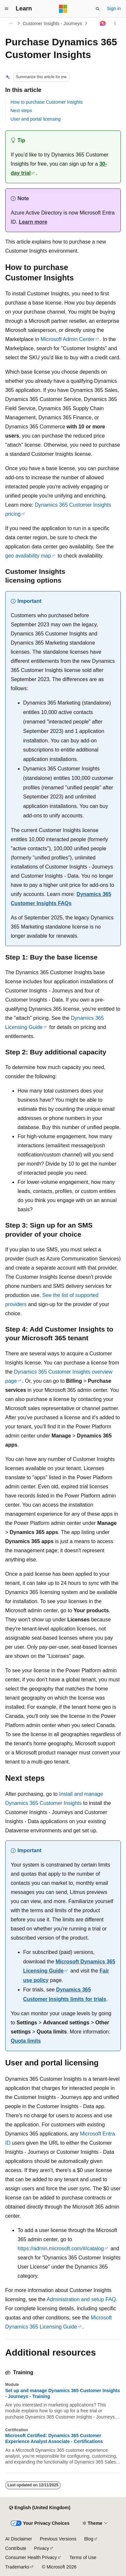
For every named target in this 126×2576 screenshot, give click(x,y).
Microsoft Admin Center (68, 339)
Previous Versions (58, 2538)
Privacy (41, 2548)
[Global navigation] (6, 9)
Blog (88, 2538)
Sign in (114, 8)
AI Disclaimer (18, 2538)
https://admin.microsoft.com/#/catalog (61, 2248)
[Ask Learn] (103, 23)
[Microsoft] (63, 9)
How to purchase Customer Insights (46, 102)
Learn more (33, 222)
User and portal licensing (35, 119)
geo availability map (28, 555)
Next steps (21, 110)
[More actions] (115, 23)
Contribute (15, 2548)
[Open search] (97, 9)
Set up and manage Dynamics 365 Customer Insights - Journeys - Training (62, 2393)
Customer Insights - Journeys (52, 23)
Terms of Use (82, 2557)
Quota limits (26, 2041)
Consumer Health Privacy (31, 2557)
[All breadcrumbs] (11, 23)
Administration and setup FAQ (81, 2299)
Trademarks (17, 2566)
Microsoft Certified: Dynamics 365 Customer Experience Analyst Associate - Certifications (54, 2438)
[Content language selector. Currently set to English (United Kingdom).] (39, 2508)
